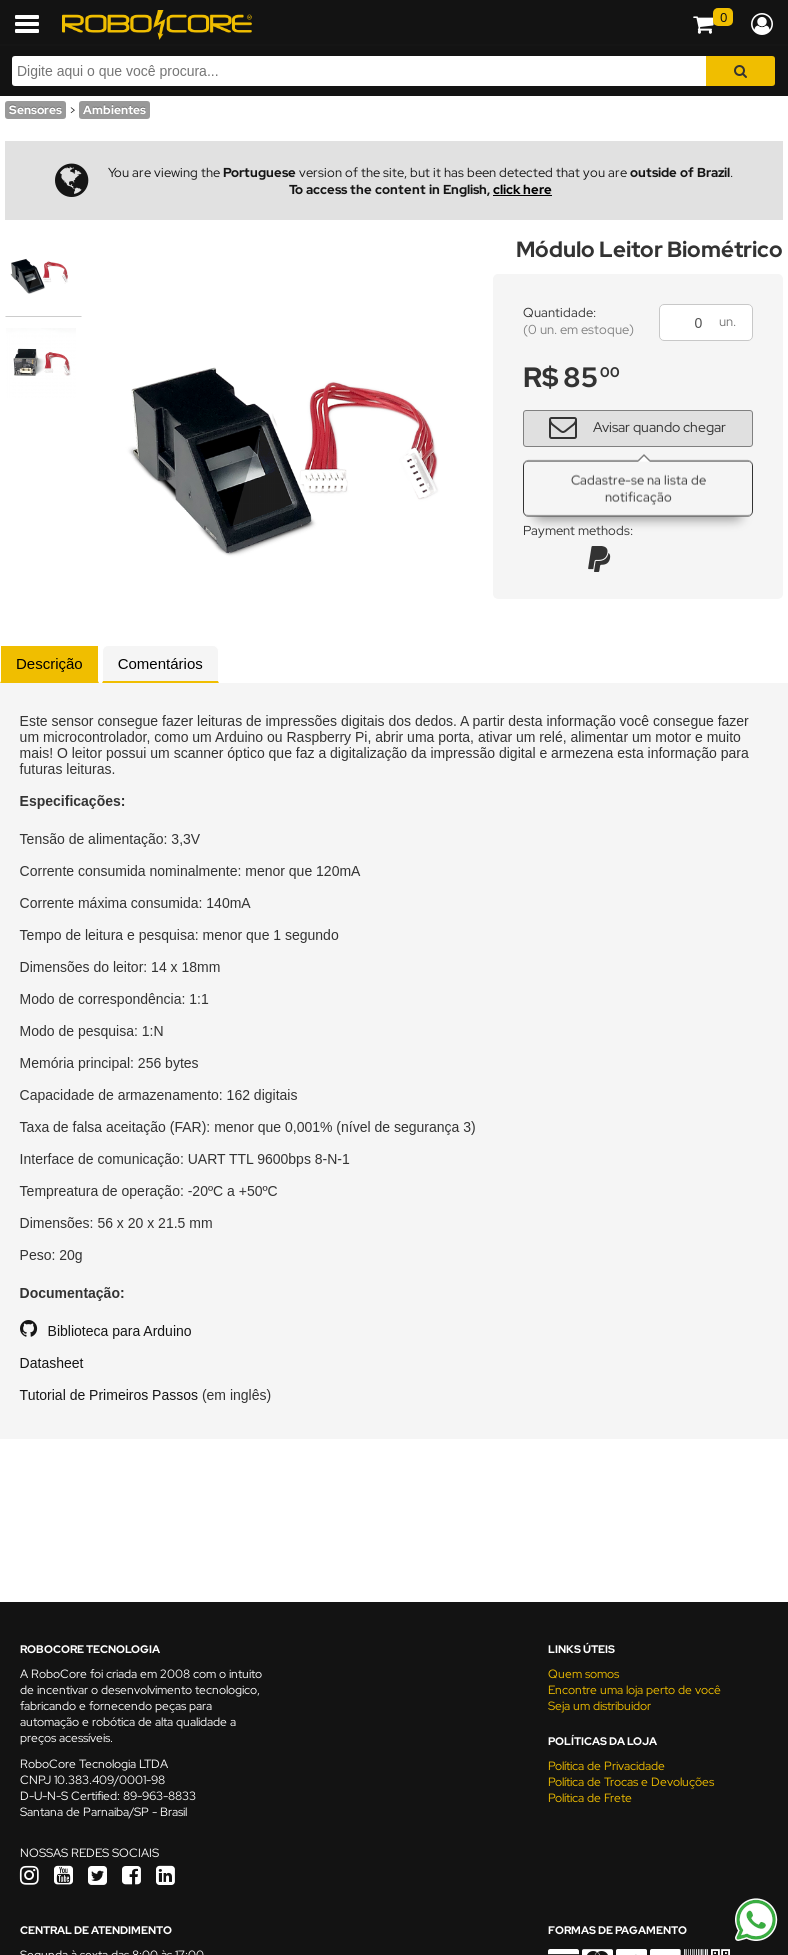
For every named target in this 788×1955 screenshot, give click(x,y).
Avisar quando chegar (630, 426)
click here (522, 189)
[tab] (49, 664)
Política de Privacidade (606, 1766)
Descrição (49, 663)
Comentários (160, 663)
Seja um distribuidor (599, 1706)
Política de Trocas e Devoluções (631, 1782)
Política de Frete (590, 1798)
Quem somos (583, 1674)
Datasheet (52, 1363)
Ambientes (114, 110)
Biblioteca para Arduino (120, 1331)
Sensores (35, 110)
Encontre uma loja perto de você (634, 1690)
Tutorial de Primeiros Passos (109, 1395)
